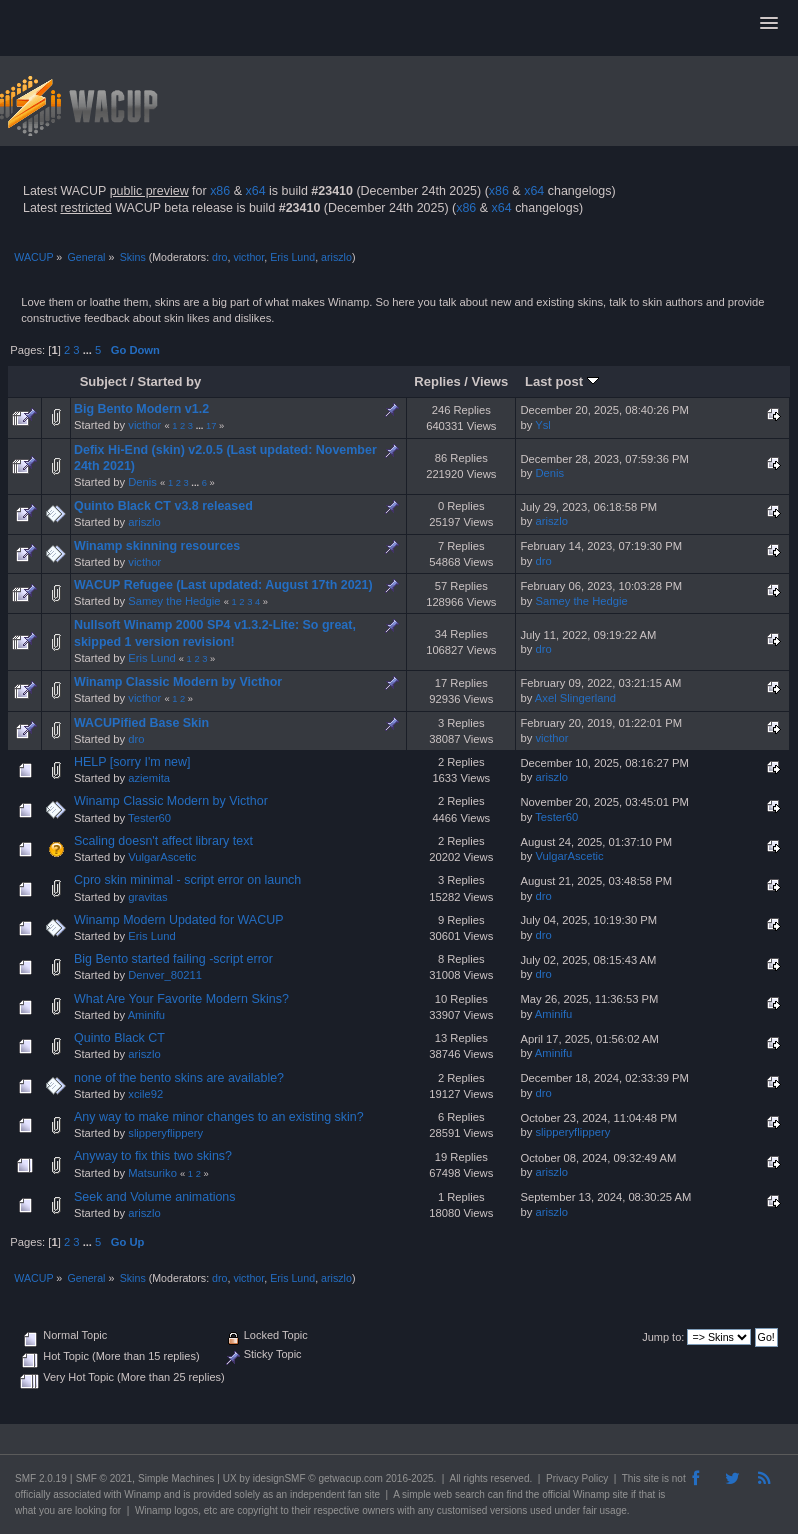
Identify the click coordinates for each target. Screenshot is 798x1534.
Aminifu (146, 1015)
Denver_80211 (165, 975)
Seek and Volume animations (155, 1197)
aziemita (149, 778)
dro (219, 257)
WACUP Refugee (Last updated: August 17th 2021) (223, 585)
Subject (103, 381)
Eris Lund (292, 257)
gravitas (147, 897)
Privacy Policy (577, 1478)
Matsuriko (152, 1173)
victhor (248, 257)
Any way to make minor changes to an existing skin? (219, 1117)
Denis (142, 482)
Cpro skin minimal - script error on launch (187, 880)
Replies (437, 381)
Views (490, 381)
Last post (562, 381)
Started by (170, 381)
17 (211, 426)
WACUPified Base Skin (141, 723)
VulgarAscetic (162, 857)
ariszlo (336, 257)
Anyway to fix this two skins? (153, 1156)
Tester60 (149, 818)
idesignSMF (279, 1478)
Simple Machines (176, 1478)
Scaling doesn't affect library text (163, 841)
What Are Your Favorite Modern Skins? (181, 999)
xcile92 (145, 1094)
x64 (255, 191)
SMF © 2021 (104, 1478)
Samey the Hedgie (174, 601)
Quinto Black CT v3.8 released (163, 506)
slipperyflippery (165, 1133)
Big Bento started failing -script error (173, 959)
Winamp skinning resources (157, 546)
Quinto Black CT (119, 1038)
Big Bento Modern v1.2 (141, 409)
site (651, 1478)
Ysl (543, 425)
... (89, 350)
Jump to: (663, 1337)
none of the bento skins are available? (179, 1078)
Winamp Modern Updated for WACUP (179, 920)
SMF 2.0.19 (41, 1478)
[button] (769, 24)
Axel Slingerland (575, 698)
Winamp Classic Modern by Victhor (178, 682)
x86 (220, 191)
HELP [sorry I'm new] (132, 762)
